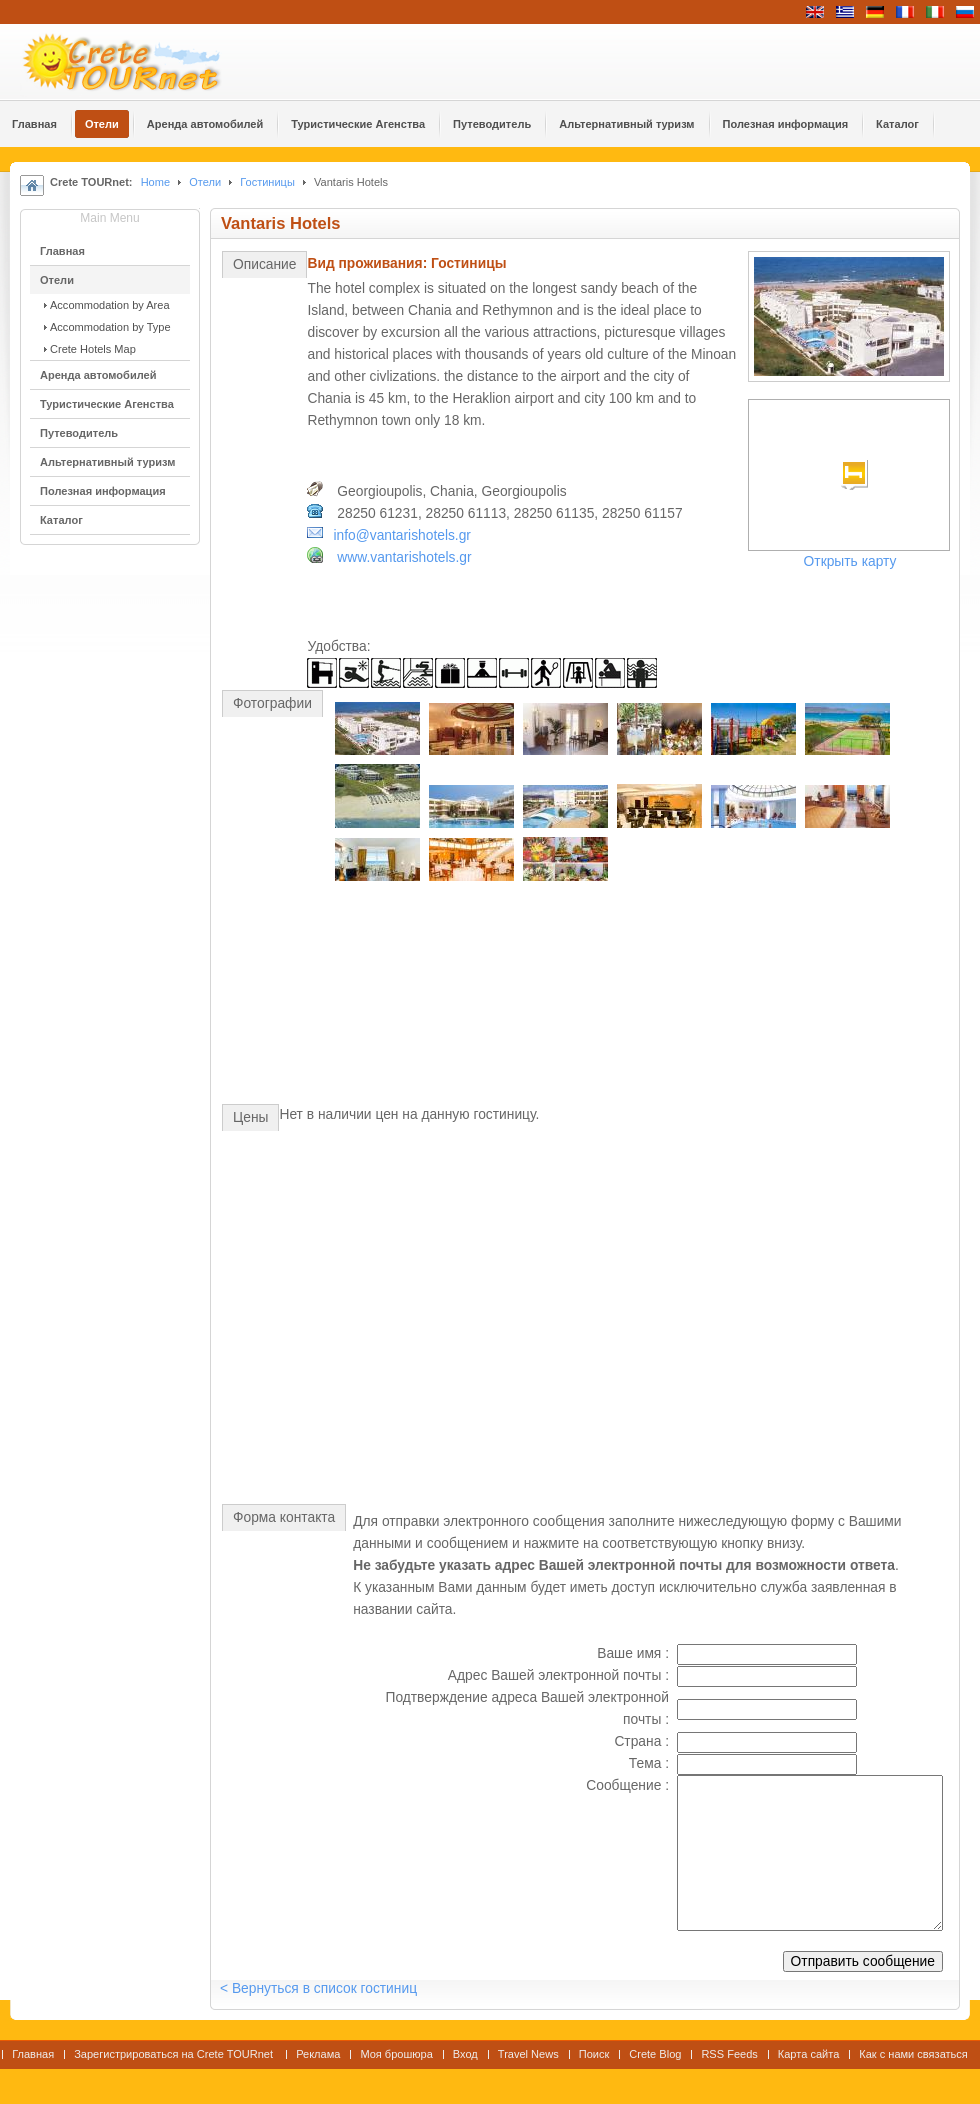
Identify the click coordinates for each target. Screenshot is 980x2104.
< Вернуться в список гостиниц (318, 1988)
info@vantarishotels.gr (401, 535)
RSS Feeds (729, 2054)
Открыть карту (850, 561)
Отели (205, 182)
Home (155, 182)
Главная (33, 2054)
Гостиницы (267, 182)
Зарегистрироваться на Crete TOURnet (175, 2054)
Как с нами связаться (913, 2054)
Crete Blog (655, 2054)
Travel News (528, 2054)
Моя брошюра (396, 2054)
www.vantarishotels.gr (404, 557)
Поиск (594, 2054)
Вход (465, 2054)
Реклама (318, 2054)
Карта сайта (808, 2054)
